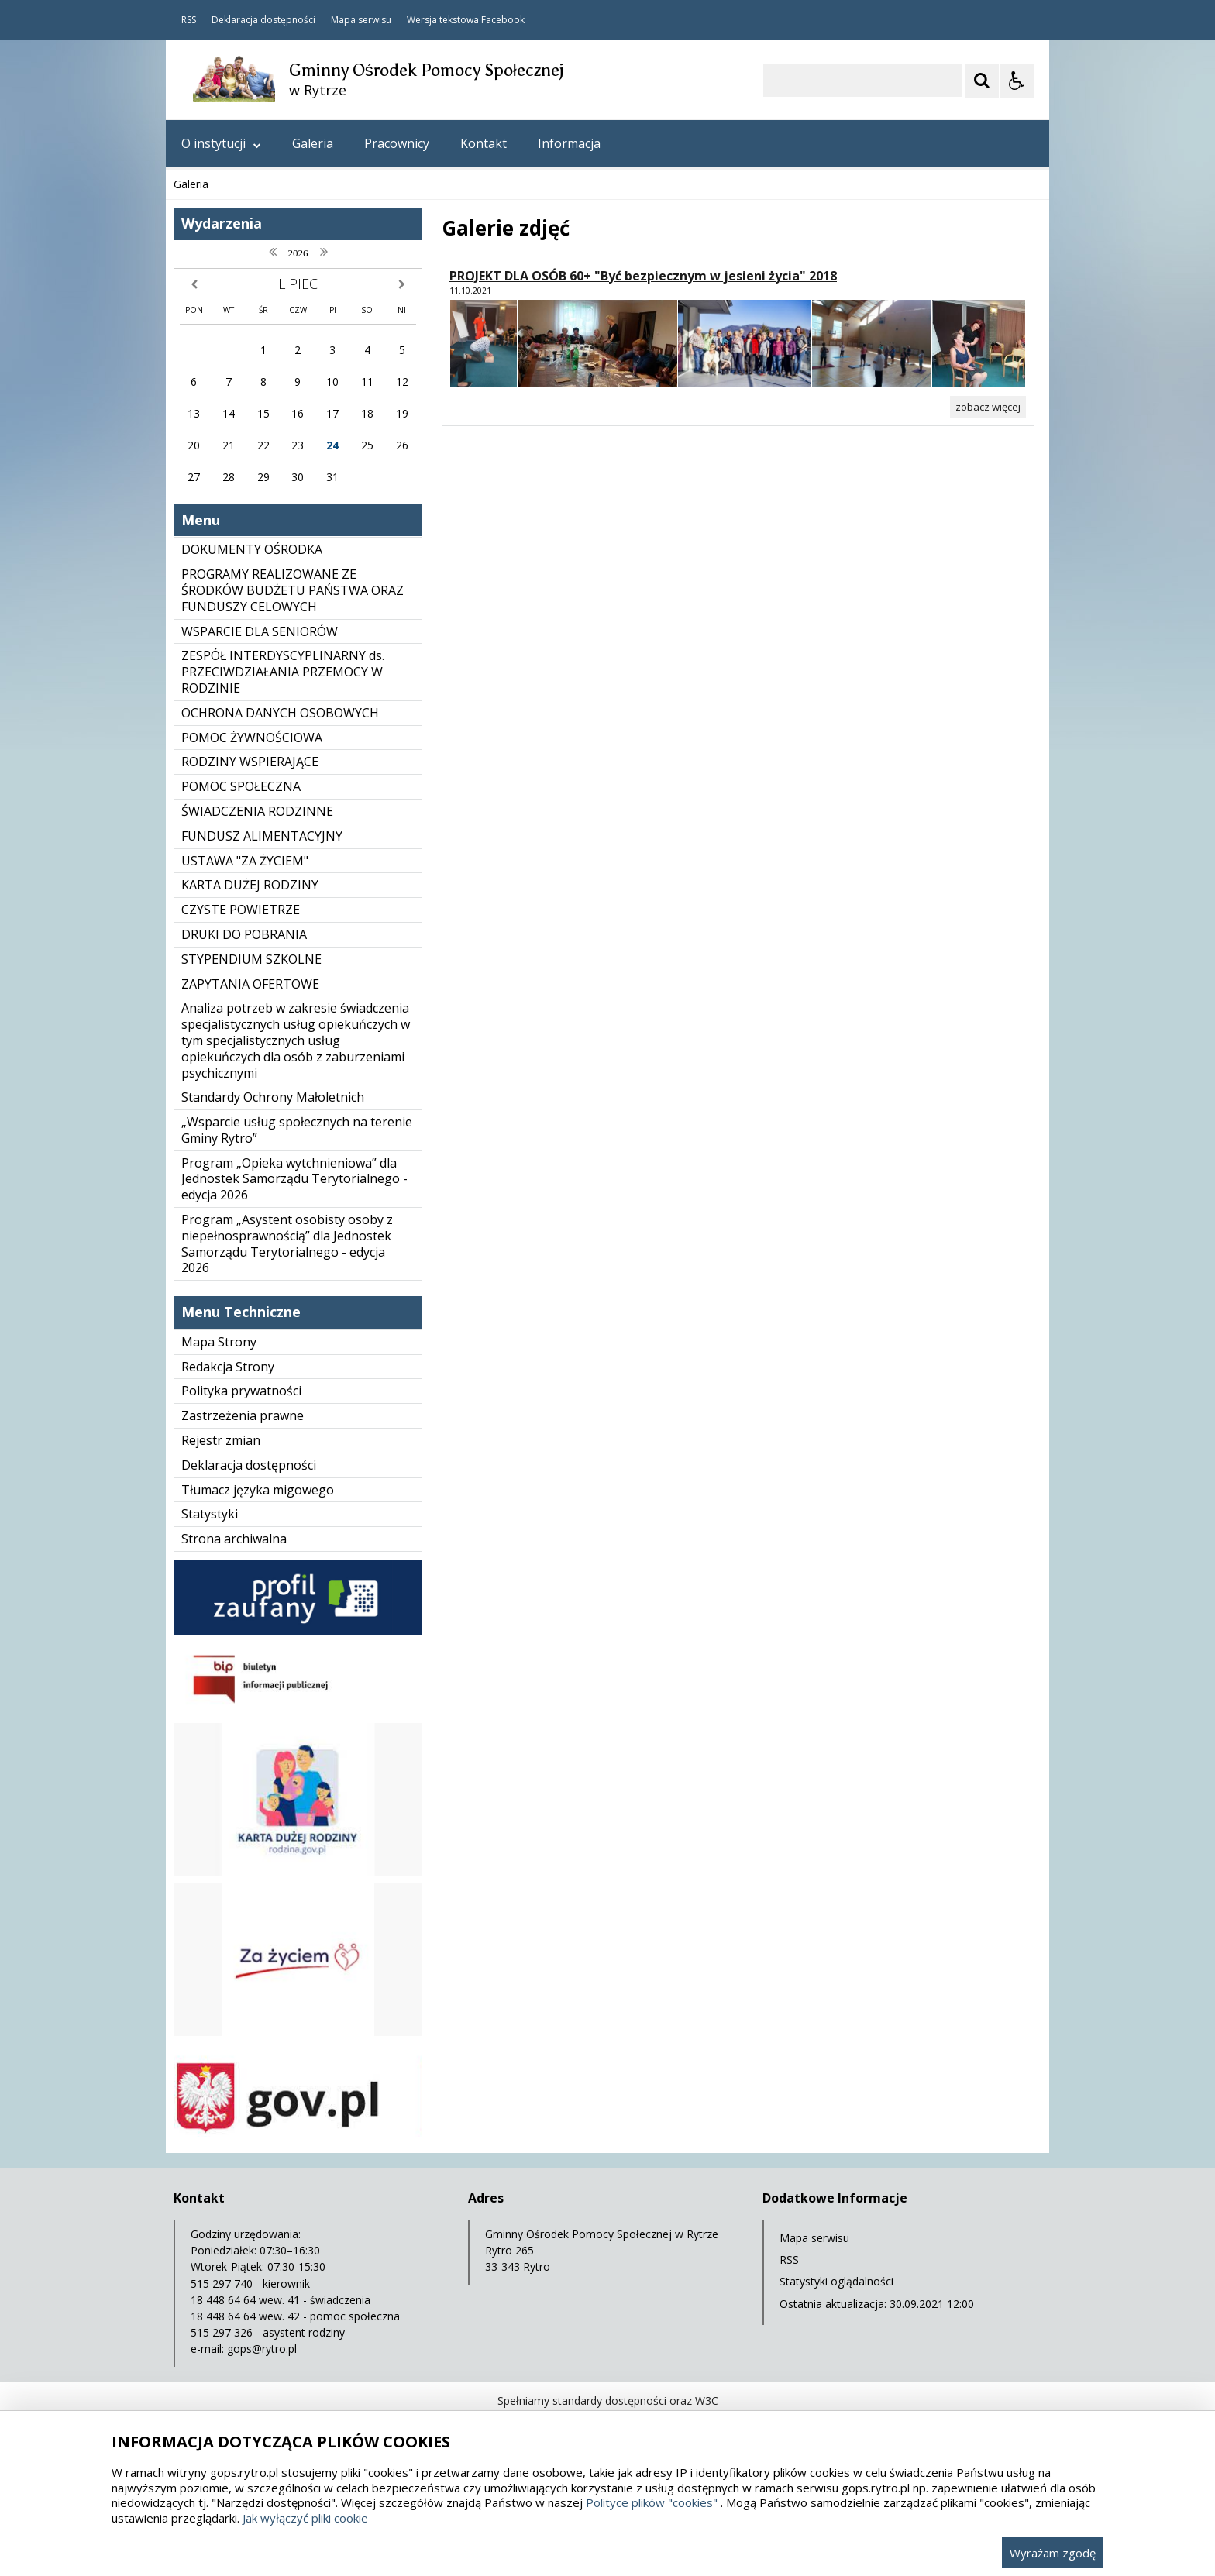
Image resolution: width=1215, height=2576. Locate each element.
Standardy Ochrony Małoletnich (272, 1097)
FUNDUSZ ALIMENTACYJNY (261, 835)
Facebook (503, 20)
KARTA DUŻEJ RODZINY (249, 884)
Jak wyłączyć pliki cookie (305, 2518)
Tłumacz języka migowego (257, 1489)
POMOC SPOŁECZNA (241, 786)
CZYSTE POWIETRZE (240, 909)
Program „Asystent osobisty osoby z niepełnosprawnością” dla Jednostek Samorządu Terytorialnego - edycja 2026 (287, 1243)
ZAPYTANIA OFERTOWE (250, 983)
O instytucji (221, 143)
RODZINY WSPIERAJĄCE (249, 761)
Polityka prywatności (241, 1390)
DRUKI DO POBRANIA (244, 934)
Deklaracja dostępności (263, 20)
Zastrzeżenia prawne (242, 1415)
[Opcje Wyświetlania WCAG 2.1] (1017, 81)
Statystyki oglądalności (836, 2281)
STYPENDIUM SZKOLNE (251, 959)
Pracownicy (396, 143)
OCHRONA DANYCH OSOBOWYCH (280, 712)
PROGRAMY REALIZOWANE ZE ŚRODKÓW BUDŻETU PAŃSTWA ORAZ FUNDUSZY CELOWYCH (292, 590)
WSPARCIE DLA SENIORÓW (259, 631)
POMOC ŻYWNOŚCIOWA (251, 737)
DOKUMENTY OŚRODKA (251, 549)
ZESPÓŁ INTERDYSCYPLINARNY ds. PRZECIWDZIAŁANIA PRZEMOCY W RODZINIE (282, 671)
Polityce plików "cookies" (652, 2502)
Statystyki (209, 1513)
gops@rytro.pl (262, 2348)
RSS (188, 20)
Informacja (569, 143)
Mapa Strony (218, 1341)
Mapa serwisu (361, 20)
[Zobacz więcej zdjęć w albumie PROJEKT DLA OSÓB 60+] (988, 407)
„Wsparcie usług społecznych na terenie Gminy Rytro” (296, 1130)
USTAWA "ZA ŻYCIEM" (244, 860)
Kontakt (483, 143)
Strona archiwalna (234, 1538)
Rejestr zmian (220, 1440)
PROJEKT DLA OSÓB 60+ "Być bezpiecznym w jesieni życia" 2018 (643, 275)
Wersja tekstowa (443, 20)
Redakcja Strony (227, 1366)
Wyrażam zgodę (1053, 2553)
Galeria (312, 143)
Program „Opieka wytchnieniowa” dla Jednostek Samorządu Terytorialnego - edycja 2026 (294, 1179)
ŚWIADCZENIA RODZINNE (257, 811)
